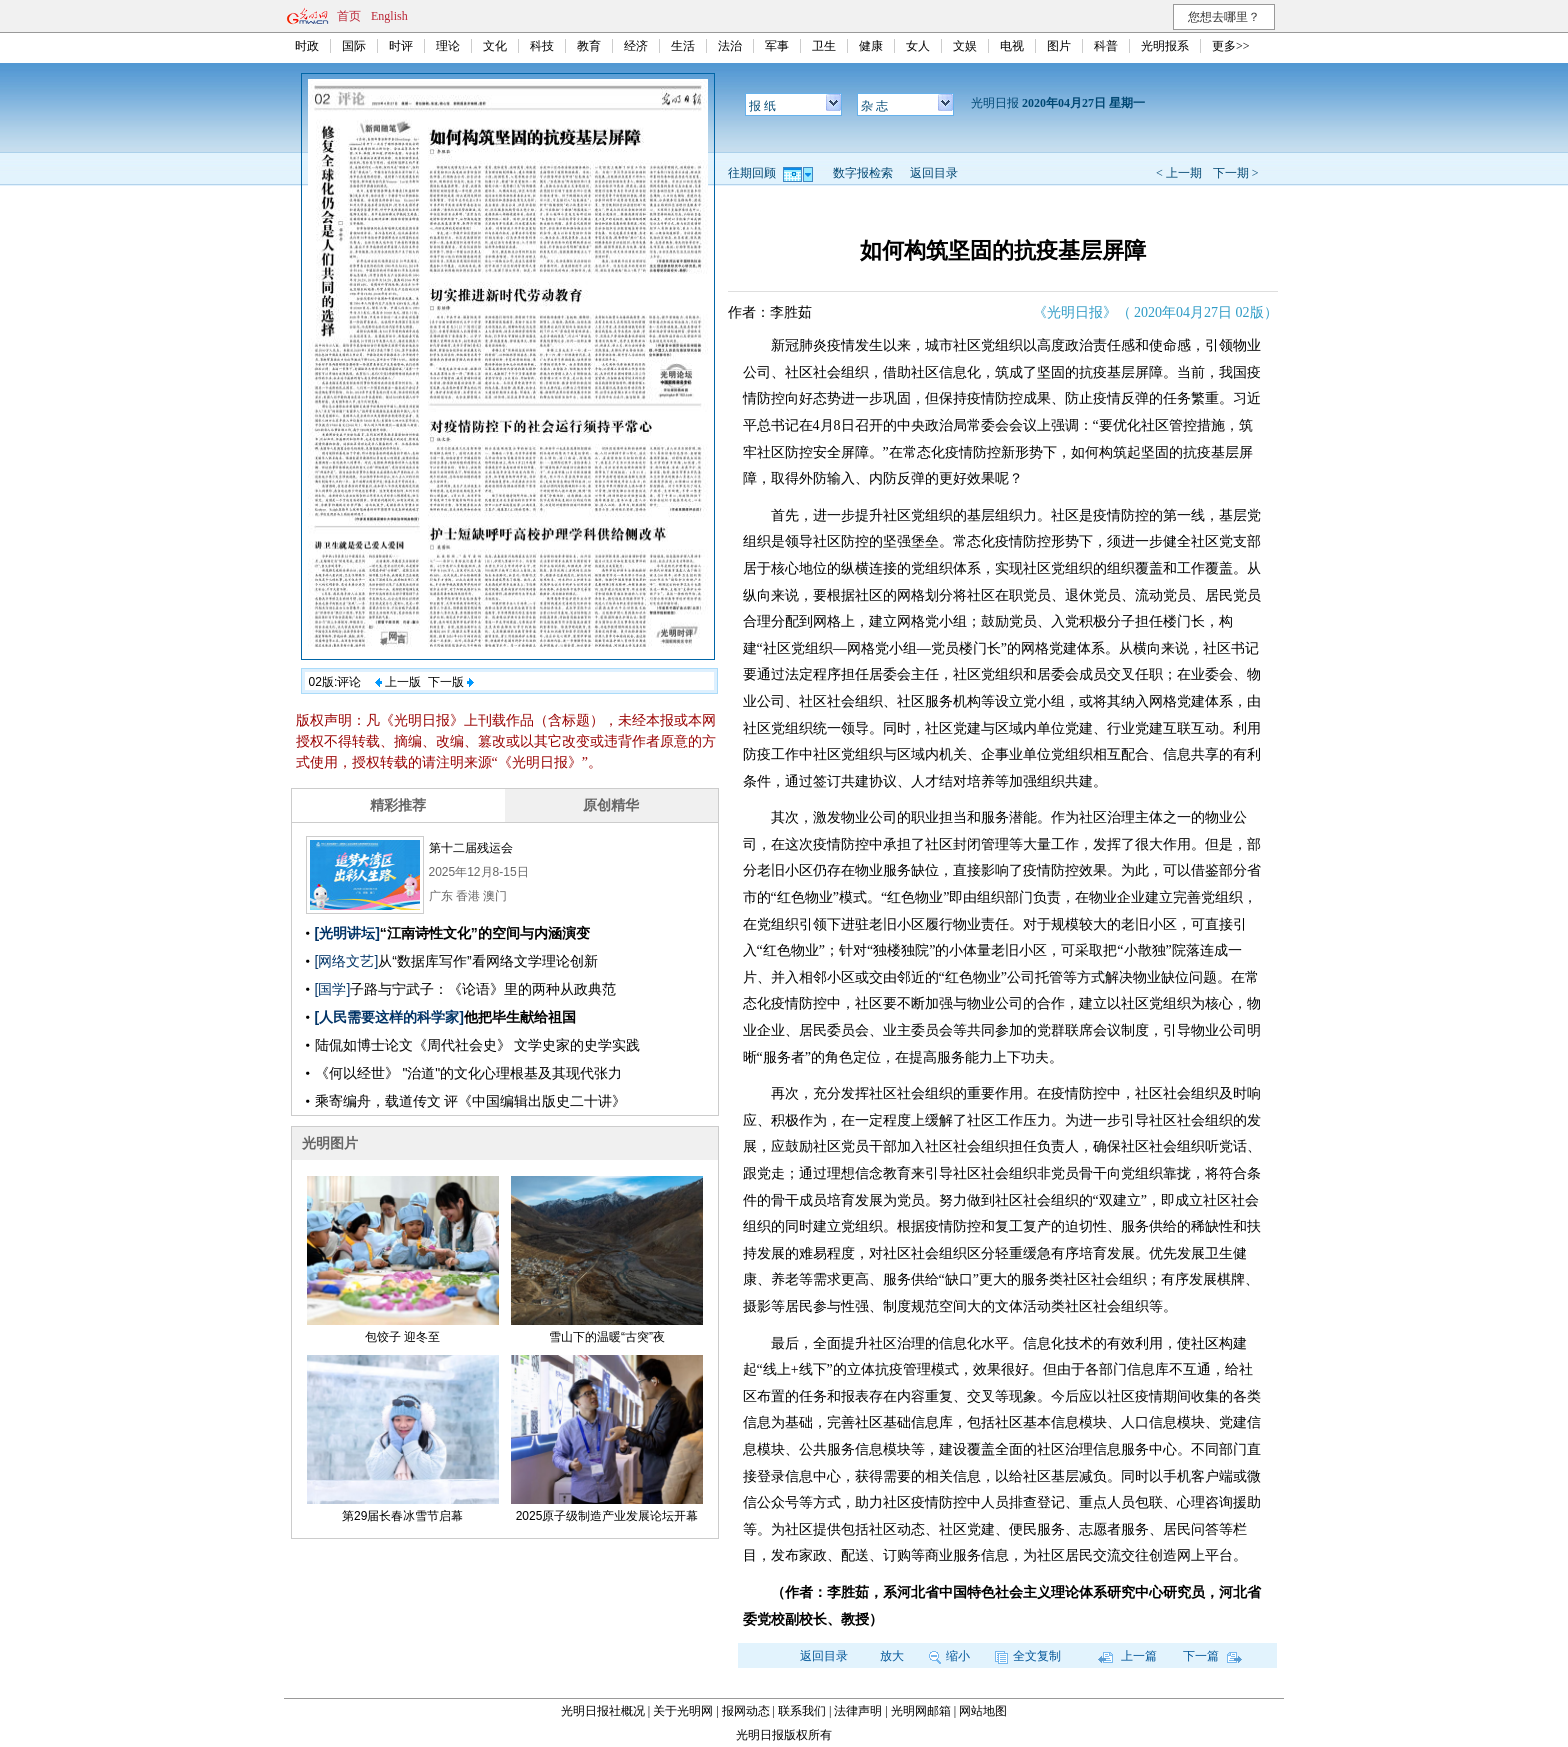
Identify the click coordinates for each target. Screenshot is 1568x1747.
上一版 (398, 682)
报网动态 (746, 1711)
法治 (730, 46)
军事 (777, 46)
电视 (1012, 46)
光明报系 (1165, 46)
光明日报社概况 (603, 1711)
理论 (448, 46)
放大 (892, 1656)
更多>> (1231, 46)
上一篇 (1127, 1656)
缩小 (949, 1656)
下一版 (451, 682)
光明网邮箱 (921, 1711)
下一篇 (1212, 1656)
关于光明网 (683, 1711)
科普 (1106, 46)
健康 (871, 46)
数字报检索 (863, 173)
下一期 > (1236, 173)
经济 (636, 46)
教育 (589, 46)
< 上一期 (1179, 173)
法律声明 (858, 1711)
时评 (401, 46)
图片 (1059, 46)
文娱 (965, 46)
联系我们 (802, 1711)
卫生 (824, 46)
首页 (349, 16)
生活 (683, 46)
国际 (354, 46)
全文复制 (1028, 1656)
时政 (307, 46)
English (389, 16)
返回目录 (934, 173)
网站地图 (983, 1711)
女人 (918, 46)
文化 (495, 46)
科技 (542, 46)
